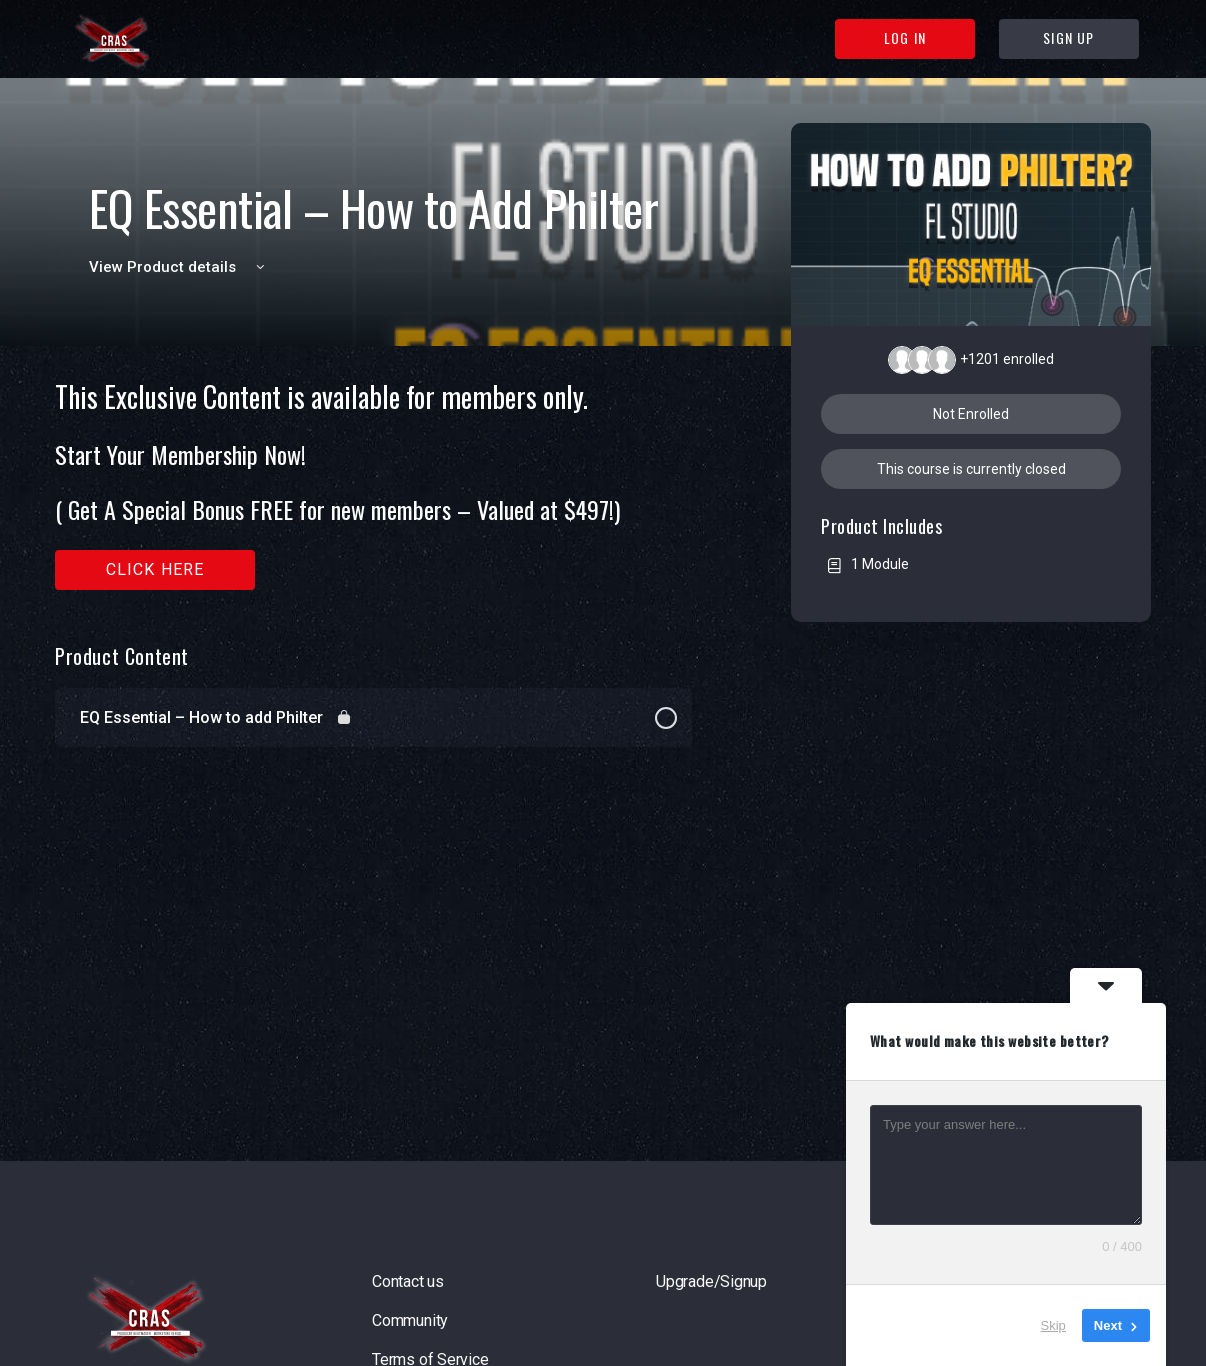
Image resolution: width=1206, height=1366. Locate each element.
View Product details (180, 267)
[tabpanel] (373, 485)
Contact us (408, 1281)
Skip (1053, 1325)
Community (410, 1320)
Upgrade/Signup (711, 1281)
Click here (155, 569)
